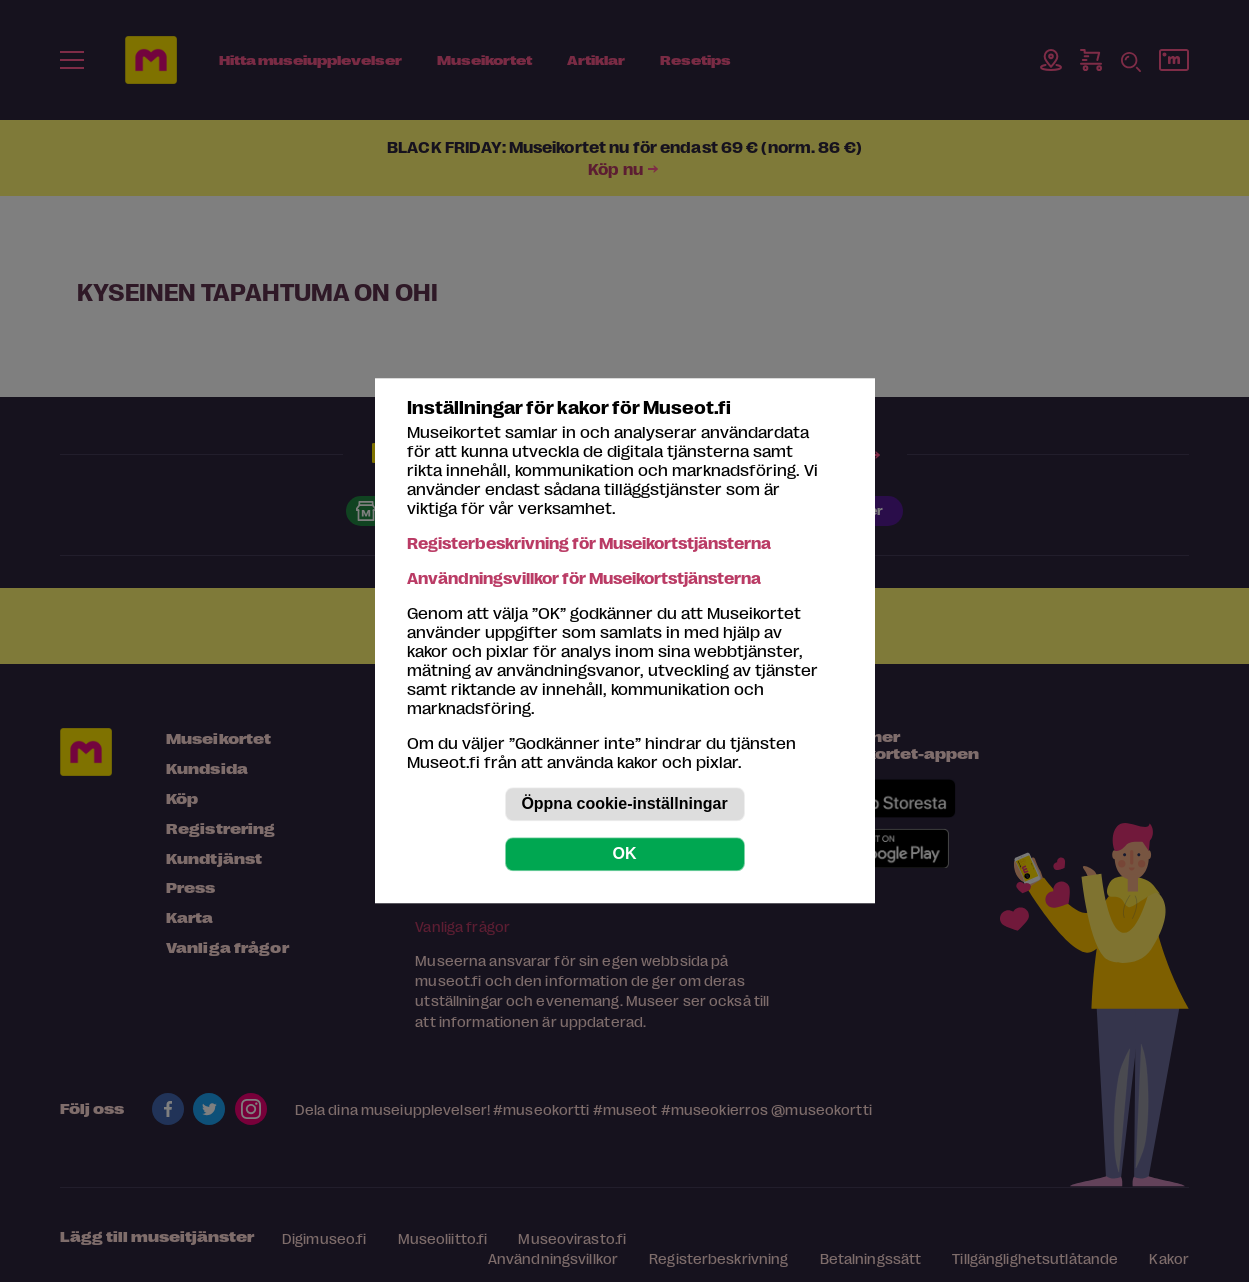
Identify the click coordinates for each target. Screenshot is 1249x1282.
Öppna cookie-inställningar (624, 804)
